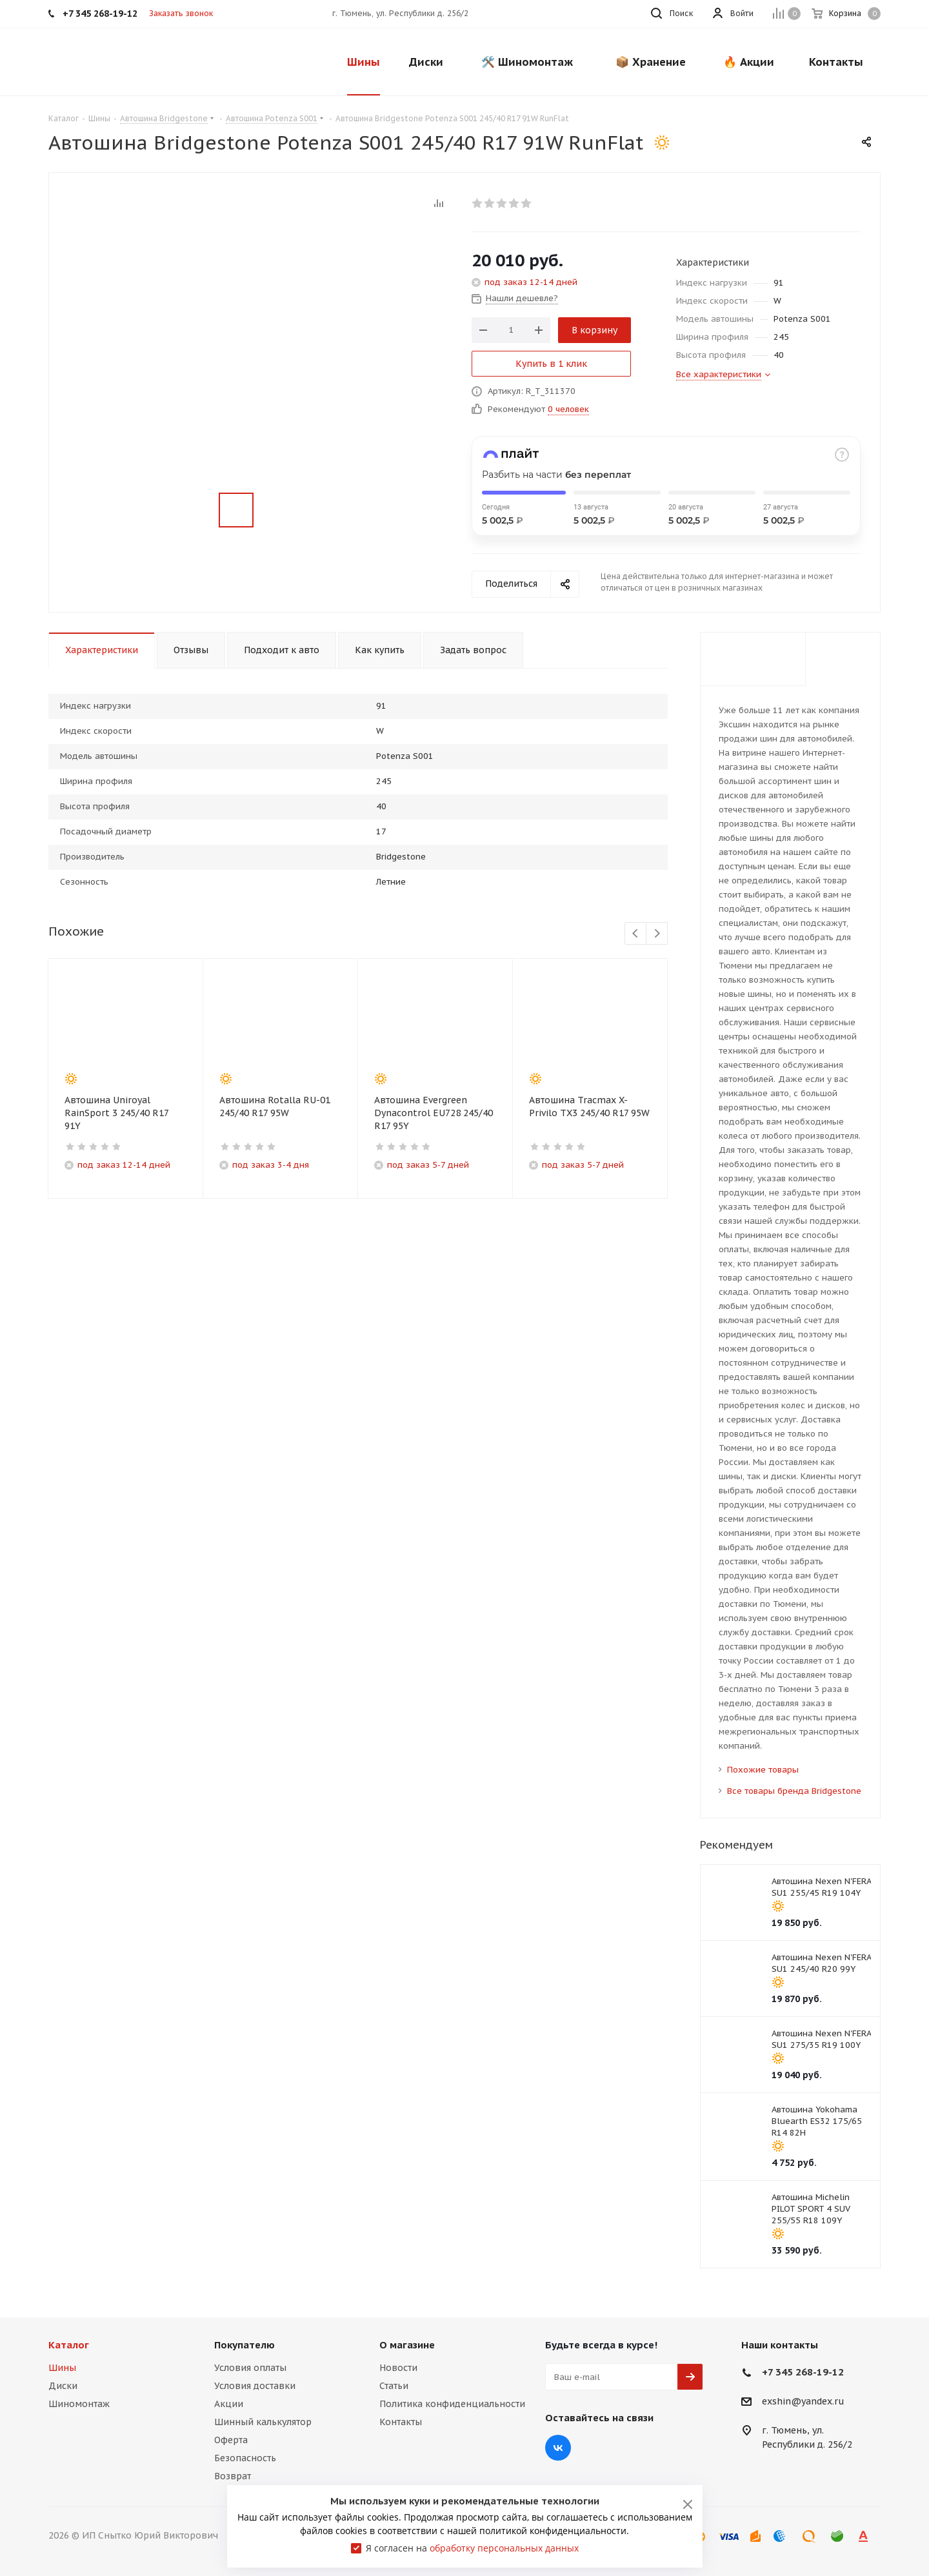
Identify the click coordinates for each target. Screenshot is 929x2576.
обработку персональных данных (504, 2548)
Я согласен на (472, 2548)
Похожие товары (763, 1769)
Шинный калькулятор (263, 2422)
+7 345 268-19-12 (803, 2372)
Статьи (393, 2386)
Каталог (68, 2345)
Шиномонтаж (79, 2404)
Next (657, 934)
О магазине (407, 2345)
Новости (398, 2368)
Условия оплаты (250, 2368)
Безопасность (245, 2458)
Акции (228, 2404)
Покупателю (244, 2345)
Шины (62, 2368)
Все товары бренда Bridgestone (794, 1790)
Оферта (231, 2440)
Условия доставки (254, 2386)
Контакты (400, 2422)
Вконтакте (558, 2448)
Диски (62, 2386)
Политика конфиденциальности (452, 2404)
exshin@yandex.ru (803, 2402)
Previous (635, 934)
